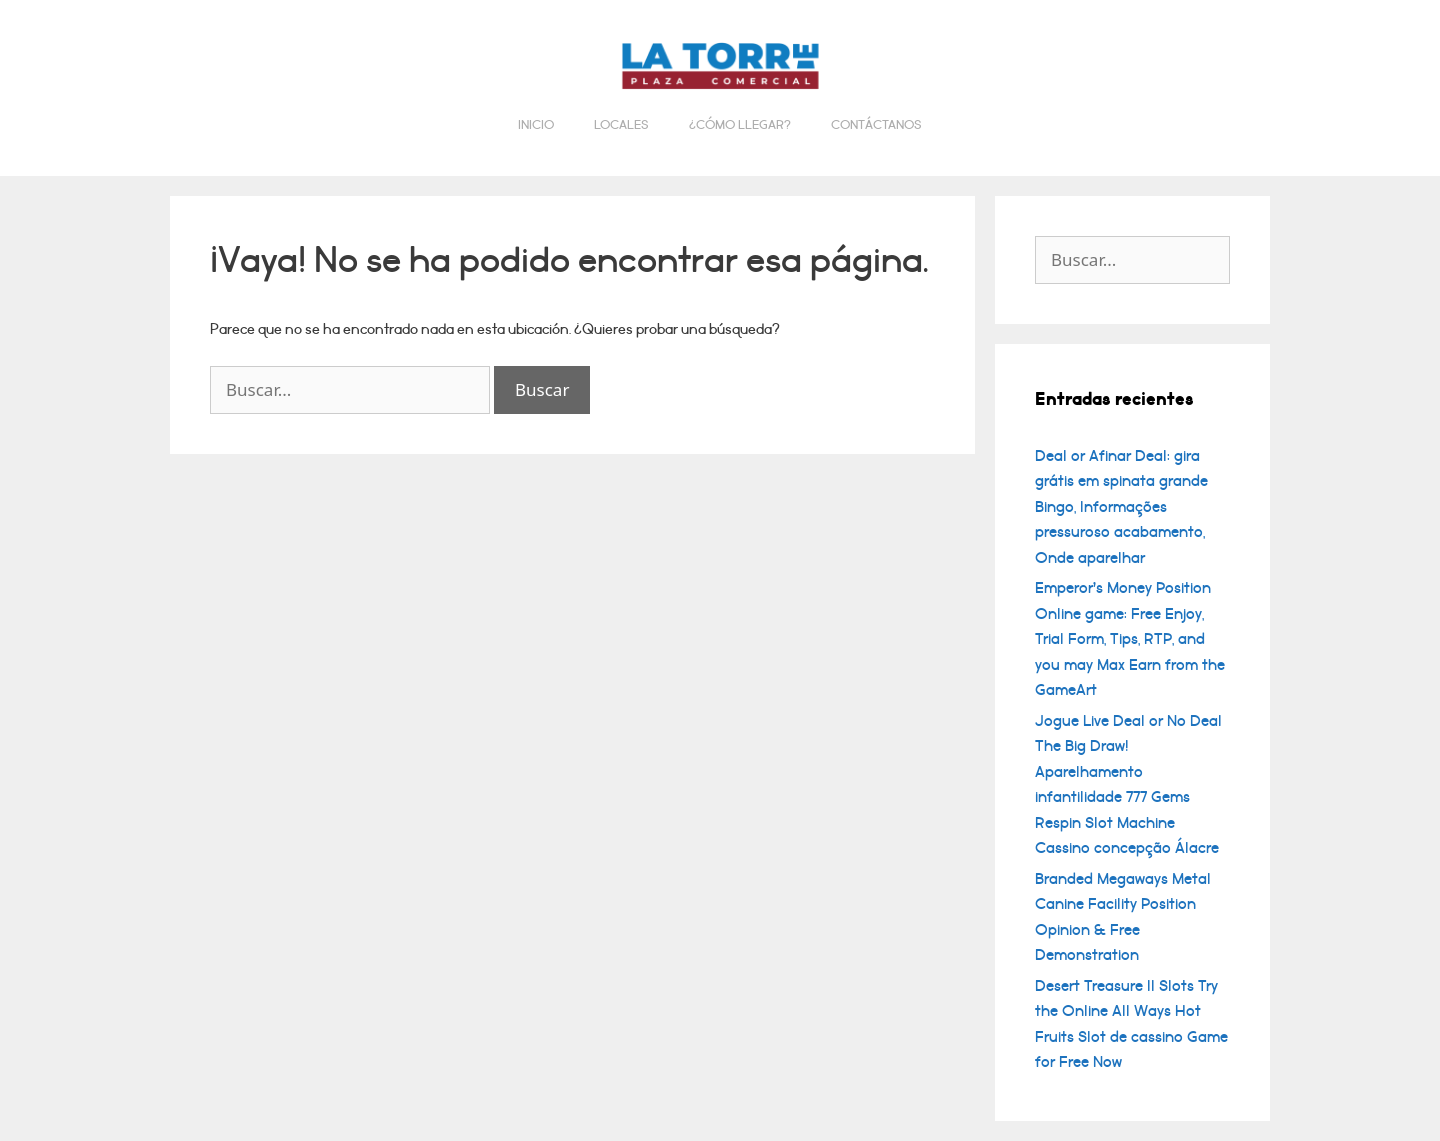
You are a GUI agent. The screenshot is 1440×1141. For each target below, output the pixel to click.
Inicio (536, 125)
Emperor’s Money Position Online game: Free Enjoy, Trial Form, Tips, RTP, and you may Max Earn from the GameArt (1130, 639)
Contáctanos (876, 125)
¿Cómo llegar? (740, 125)
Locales (621, 125)
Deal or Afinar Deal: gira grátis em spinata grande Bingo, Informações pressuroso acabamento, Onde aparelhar (1121, 507)
